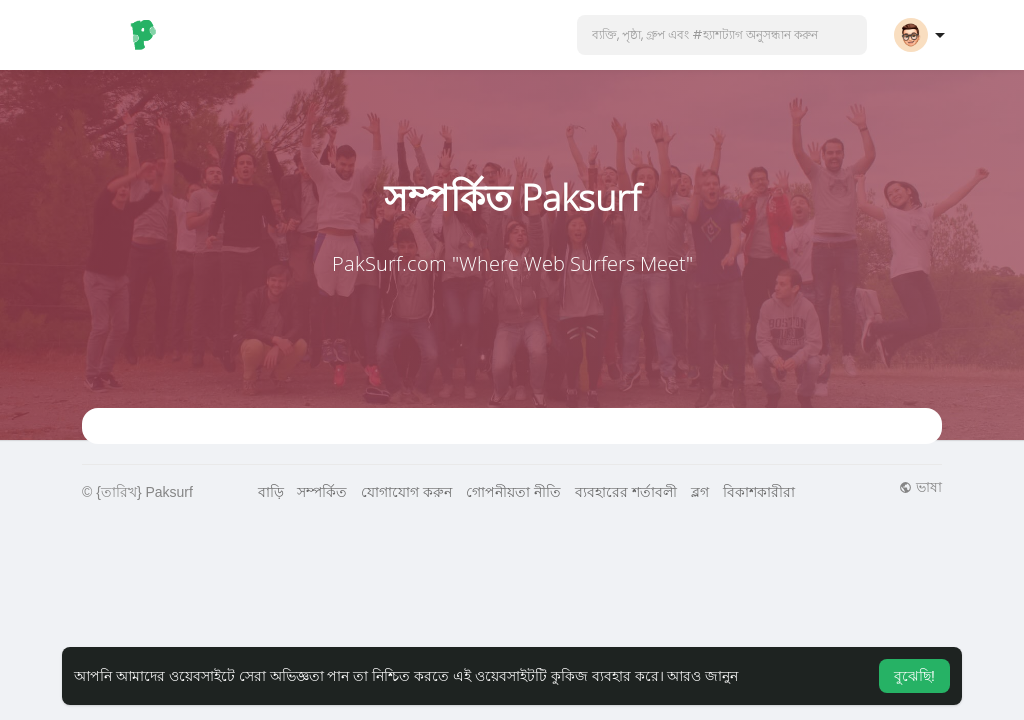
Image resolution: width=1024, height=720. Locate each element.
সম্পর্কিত (322, 492)
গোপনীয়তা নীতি (513, 492)
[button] (722, 35)
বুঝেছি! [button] (914, 676)
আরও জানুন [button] (702, 676)
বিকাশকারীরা (759, 492)
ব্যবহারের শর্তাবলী (626, 492)
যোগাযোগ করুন (406, 492)
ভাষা (920, 487)
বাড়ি (271, 492)
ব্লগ (700, 492)
